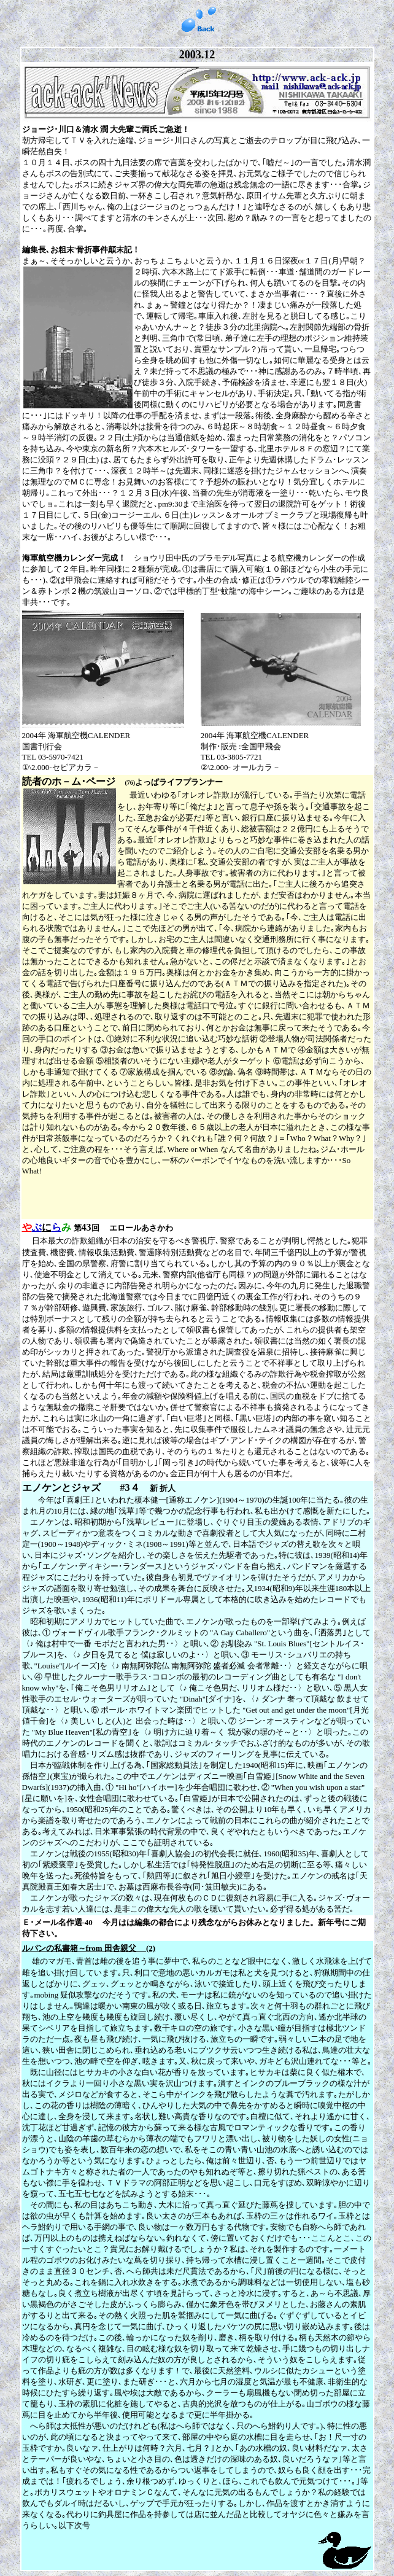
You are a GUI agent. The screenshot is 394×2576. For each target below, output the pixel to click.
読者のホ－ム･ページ (73, 781)
